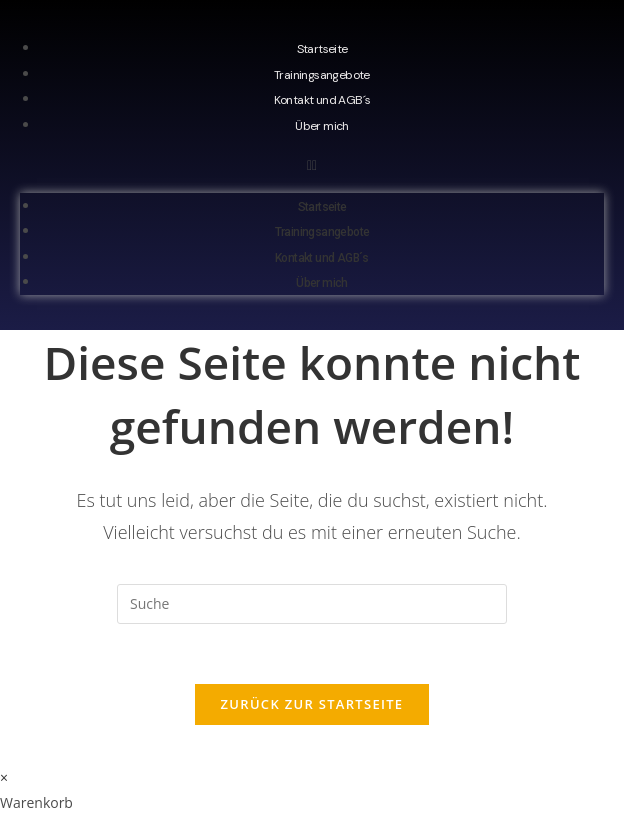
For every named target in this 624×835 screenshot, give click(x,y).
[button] (312, 164)
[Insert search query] (312, 604)
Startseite (322, 49)
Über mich (322, 126)
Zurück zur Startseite (312, 704)
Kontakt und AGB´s (322, 100)
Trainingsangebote (322, 75)
